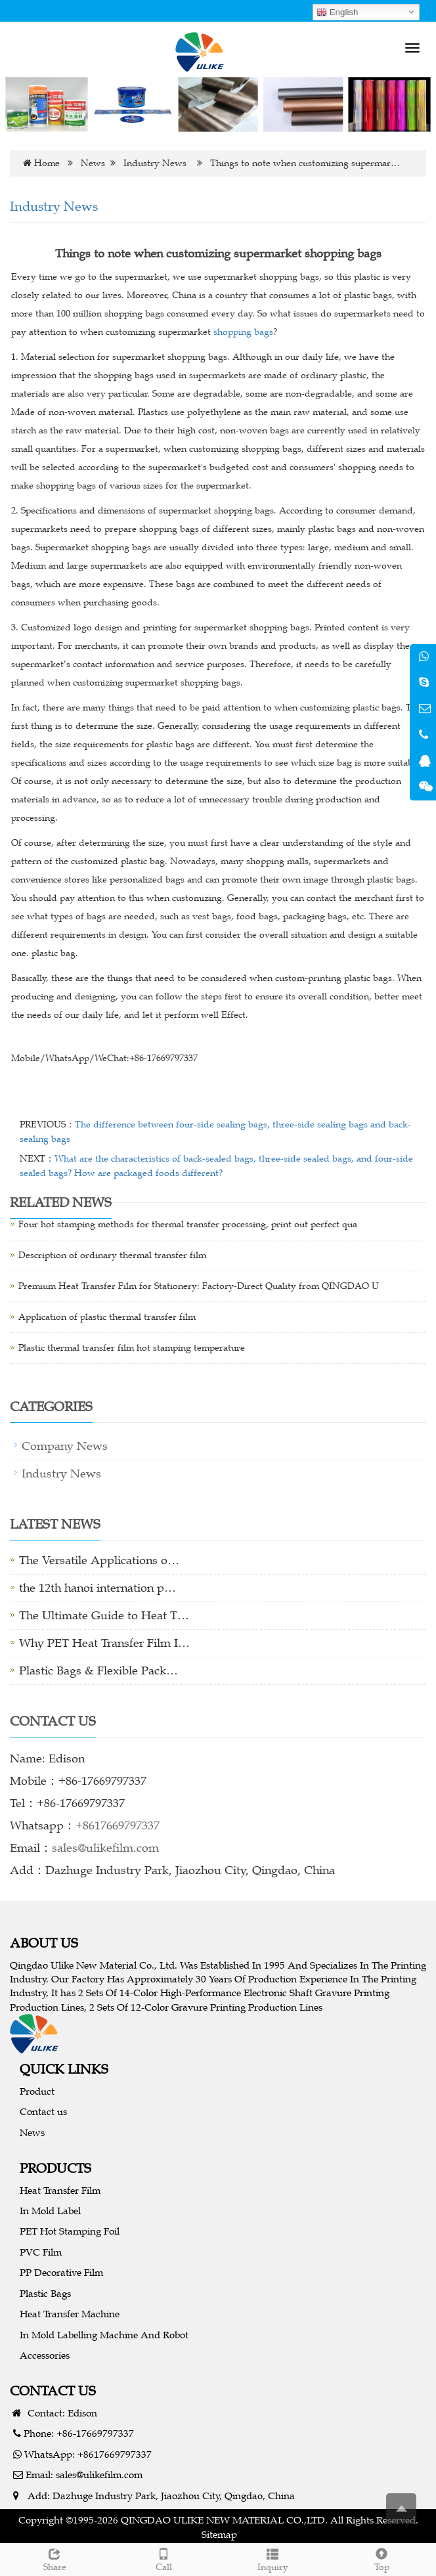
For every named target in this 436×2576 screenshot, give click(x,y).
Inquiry (272, 2558)
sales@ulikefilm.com (105, 1848)
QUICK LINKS (64, 2069)
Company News (65, 1446)
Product (37, 2091)
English (337, 12)
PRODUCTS (55, 2168)
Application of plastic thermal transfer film (107, 1316)
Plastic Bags (45, 2293)
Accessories (45, 2355)
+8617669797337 (118, 1825)
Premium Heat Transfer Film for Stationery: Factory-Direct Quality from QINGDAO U (198, 1286)
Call (163, 2558)
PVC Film (41, 2252)
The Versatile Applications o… (99, 1560)
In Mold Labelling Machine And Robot (104, 2334)
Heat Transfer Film (60, 2190)
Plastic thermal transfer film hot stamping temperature (131, 1347)
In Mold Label (50, 2210)
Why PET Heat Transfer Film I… (104, 1643)
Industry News (154, 163)
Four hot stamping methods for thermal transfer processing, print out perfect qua (187, 1224)
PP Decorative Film (61, 2272)
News (93, 163)
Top (381, 2558)
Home (47, 163)
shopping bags (243, 332)
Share (54, 2558)
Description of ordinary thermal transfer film (112, 1255)
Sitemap (219, 2534)
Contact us (43, 2111)
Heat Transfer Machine (70, 2313)
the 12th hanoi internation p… (97, 1588)
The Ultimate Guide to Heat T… (104, 1615)
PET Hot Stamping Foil (70, 2231)
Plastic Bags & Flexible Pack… (98, 1670)
